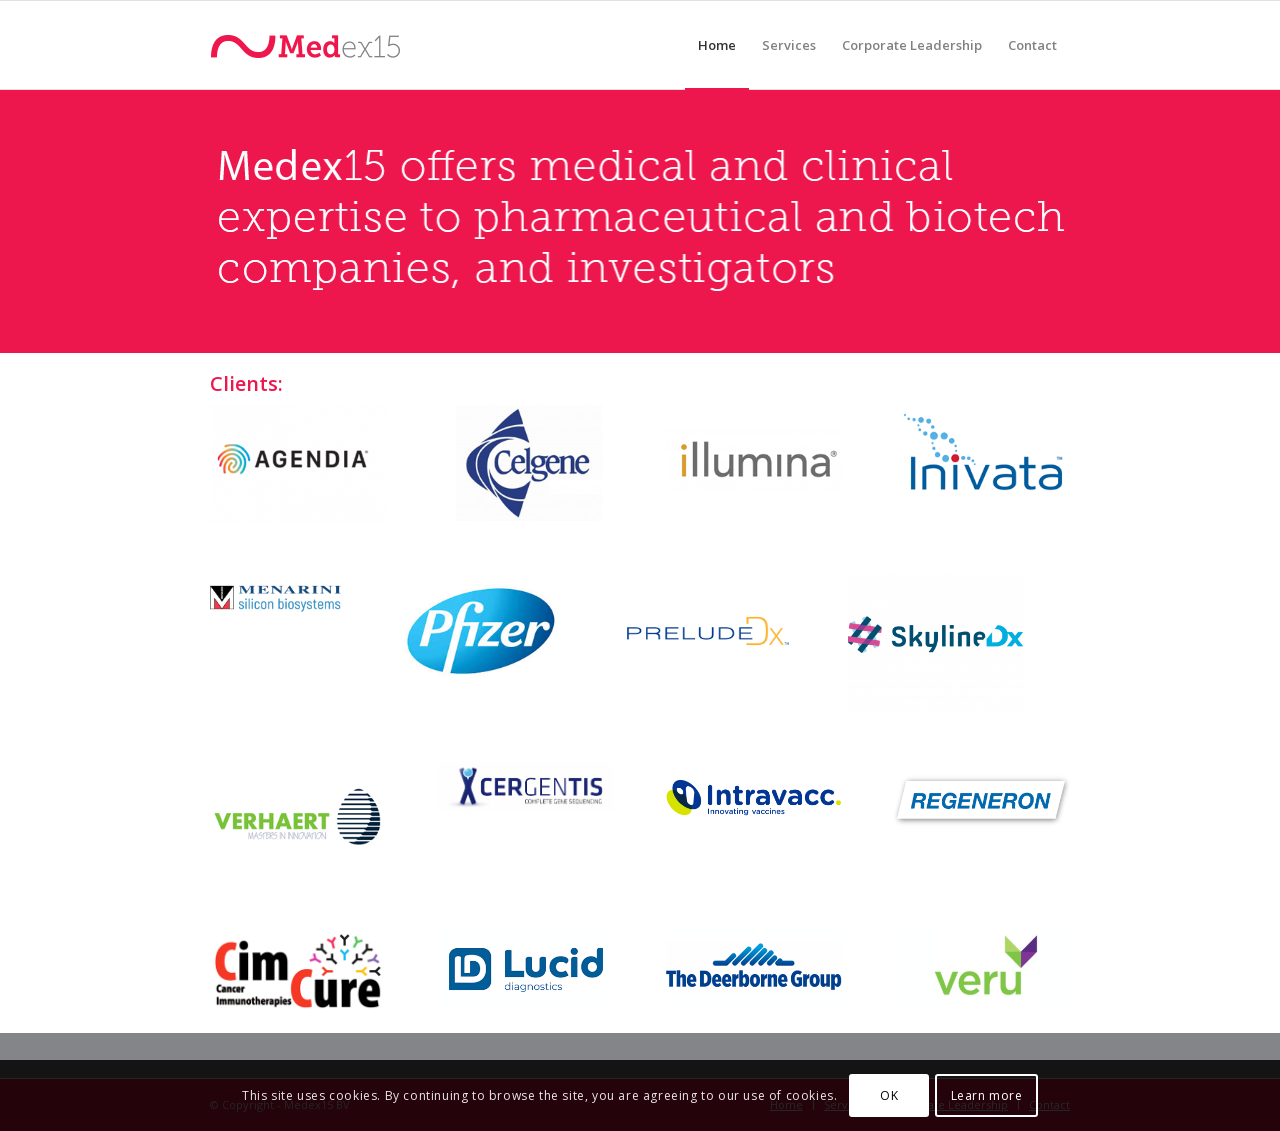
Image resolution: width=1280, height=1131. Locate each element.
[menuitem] (717, 45)
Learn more (987, 1095)
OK (889, 1095)
